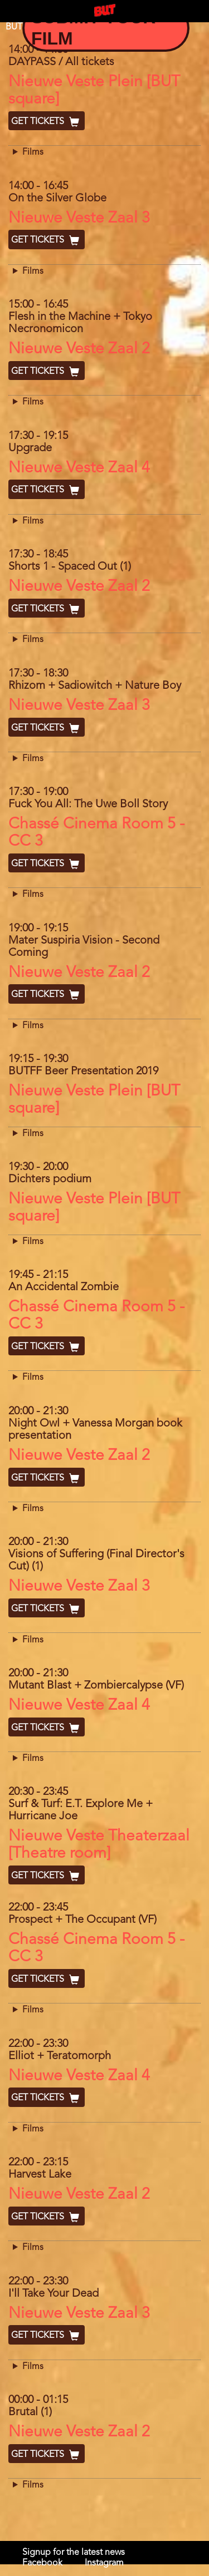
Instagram (104, 2563)
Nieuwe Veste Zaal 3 (79, 218)
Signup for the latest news (73, 2552)
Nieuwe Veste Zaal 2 (79, 349)
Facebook (42, 2563)
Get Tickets (46, 122)
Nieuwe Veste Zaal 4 (79, 468)
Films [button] (32, 152)
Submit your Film (93, 27)
